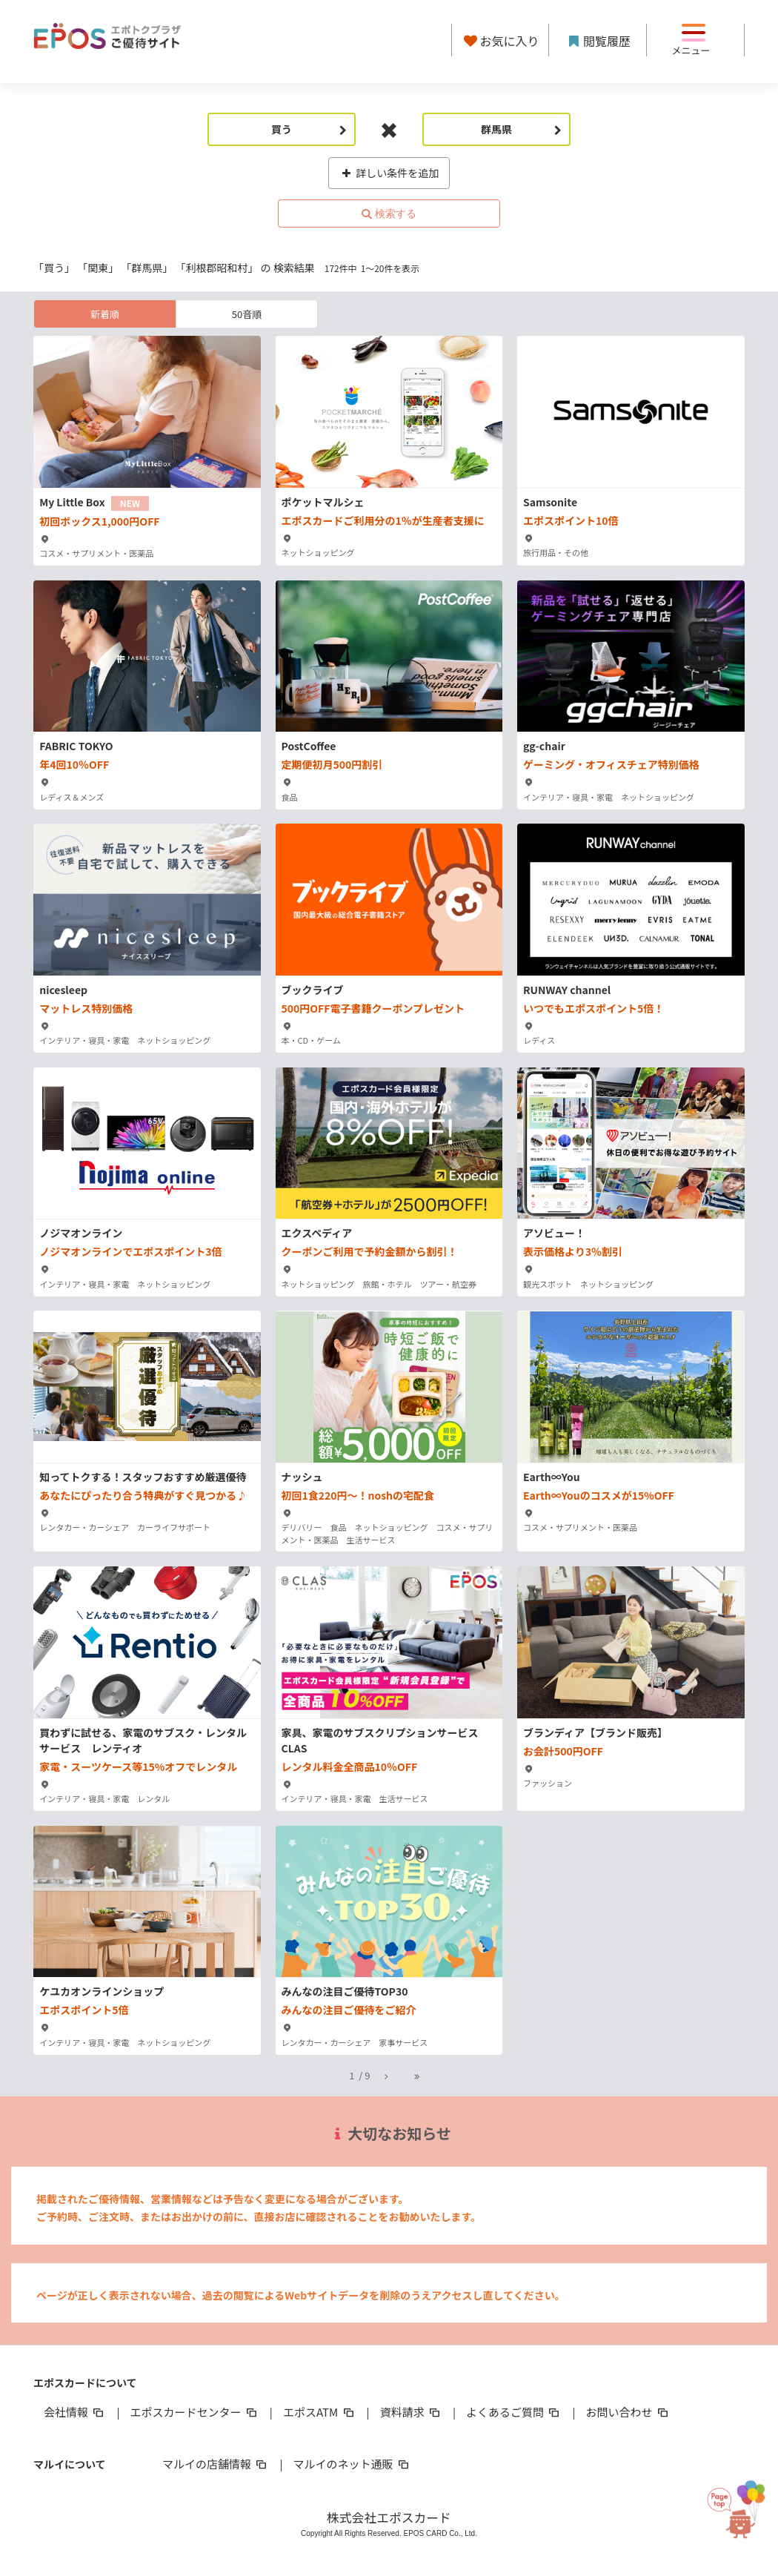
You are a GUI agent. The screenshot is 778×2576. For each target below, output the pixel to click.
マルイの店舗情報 (215, 2463)
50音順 (247, 314)
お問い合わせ (628, 2412)
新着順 (104, 314)
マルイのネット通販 (351, 2463)
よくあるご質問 (514, 2412)
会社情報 (75, 2412)
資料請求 (411, 2412)
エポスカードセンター (194, 2412)
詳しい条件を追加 (389, 172)
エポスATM (319, 2412)
